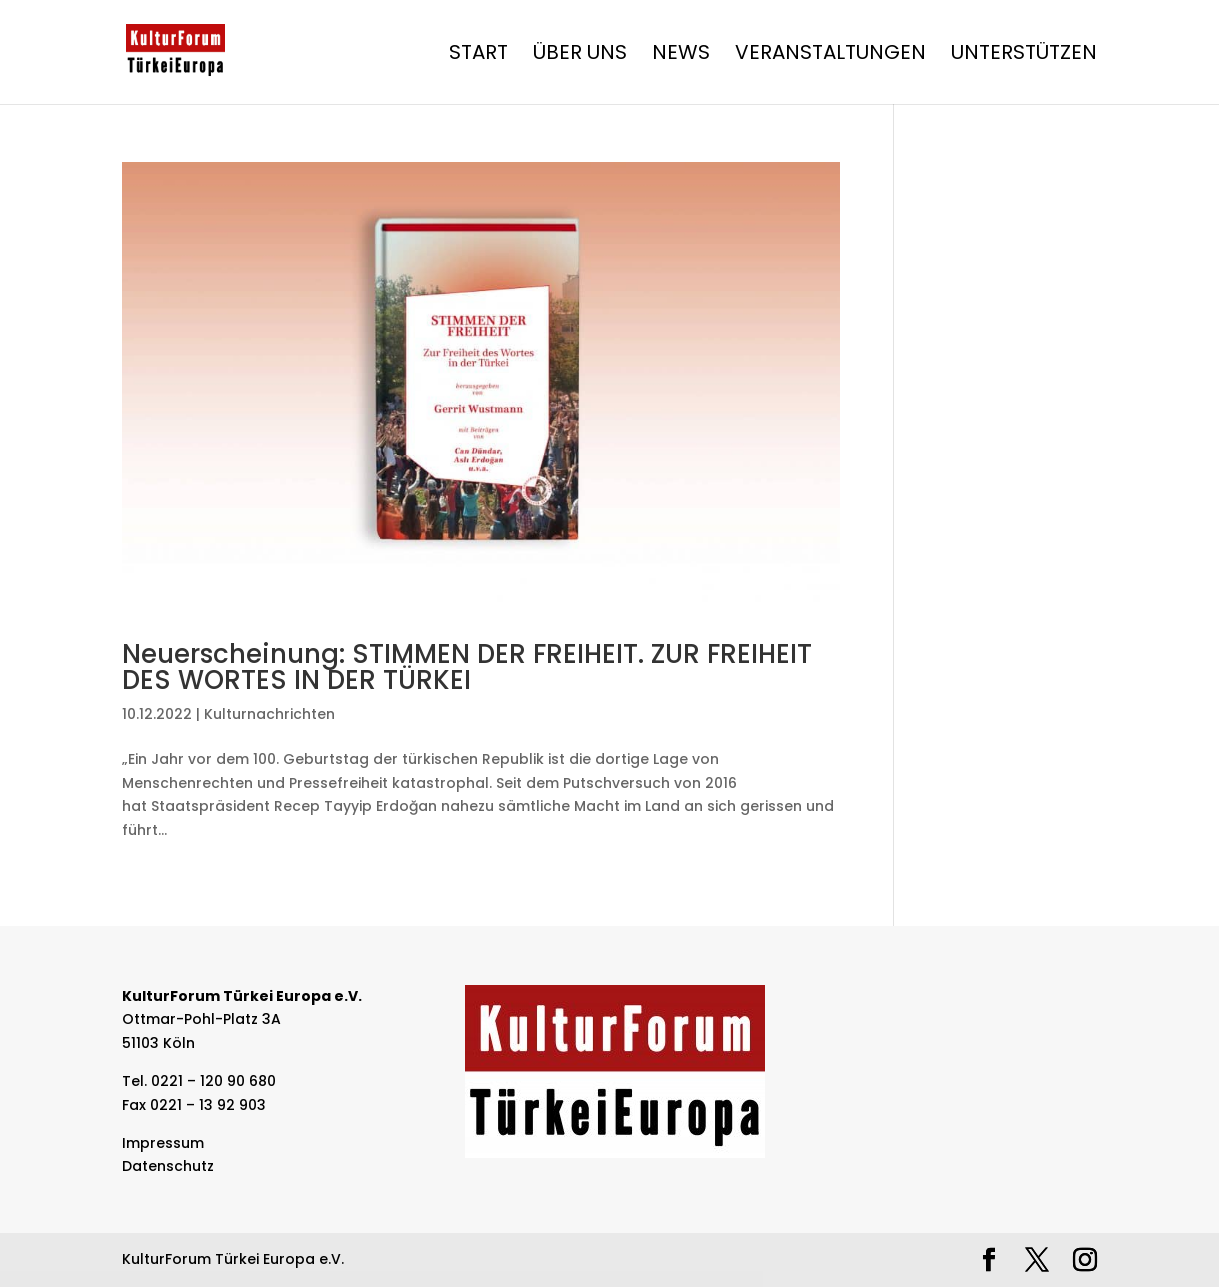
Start (478, 55)
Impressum (163, 1143)
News (681, 55)
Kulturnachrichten (269, 714)
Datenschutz (168, 1166)
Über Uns (580, 55)
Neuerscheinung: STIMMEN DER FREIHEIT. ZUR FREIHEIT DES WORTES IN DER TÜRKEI (467, 667)
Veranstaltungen (830, 55)
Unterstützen (1024, 55)
